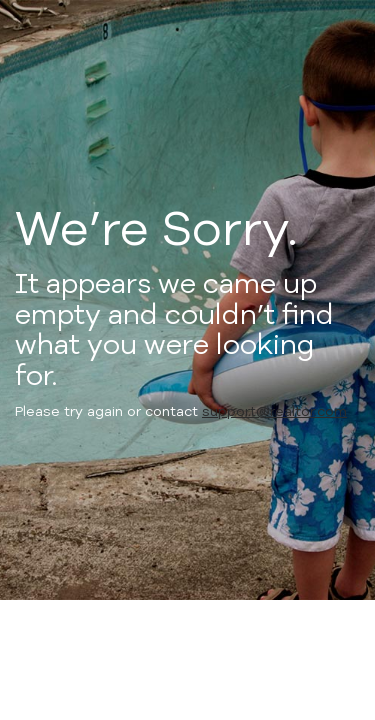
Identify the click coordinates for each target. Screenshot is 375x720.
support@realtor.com (274, 411)
